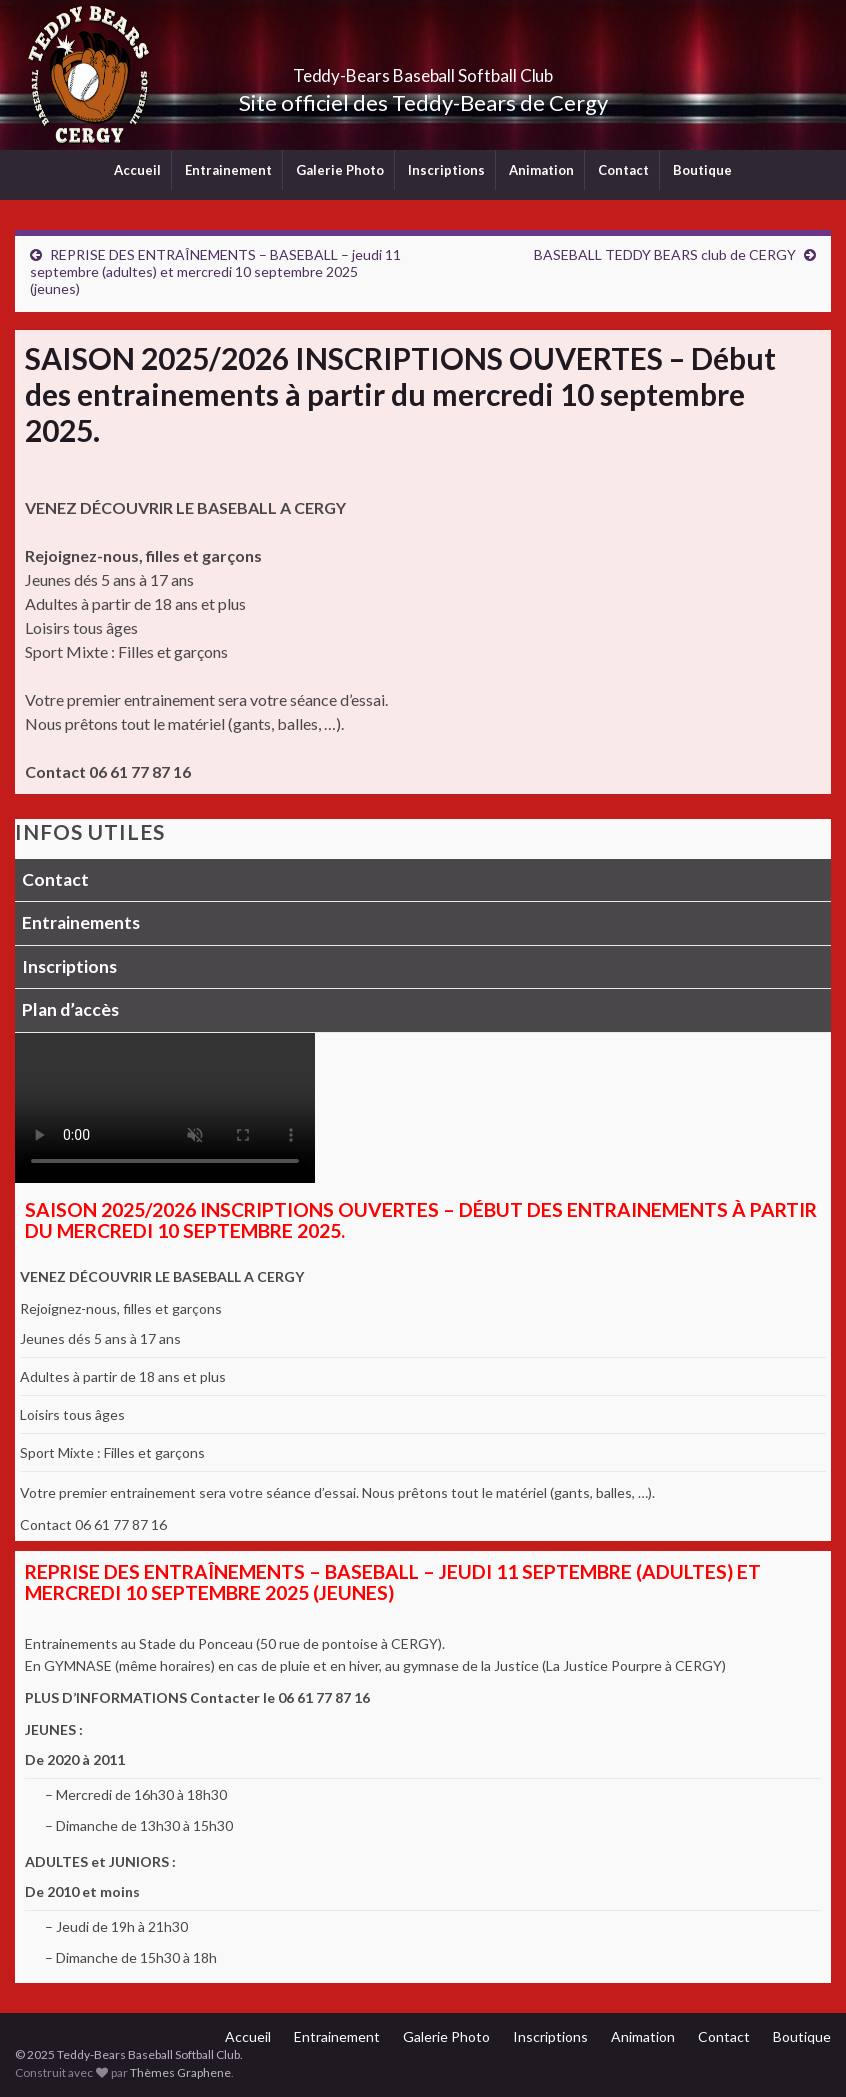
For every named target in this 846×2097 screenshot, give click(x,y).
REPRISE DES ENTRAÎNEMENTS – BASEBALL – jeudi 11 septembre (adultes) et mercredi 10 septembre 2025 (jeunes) (215, 271)
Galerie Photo (340, 170)
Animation (541, 170)
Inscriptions (446, 170)
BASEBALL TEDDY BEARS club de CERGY (665, 254)
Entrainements (81, 922)
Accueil (137, 170)
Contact (623, 170)
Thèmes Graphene (180, 2072)
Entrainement (228, 170)
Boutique (702, 170)
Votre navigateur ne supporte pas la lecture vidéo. (165, 1108)
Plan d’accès (70, 1009)
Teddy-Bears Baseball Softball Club (423, 69)
